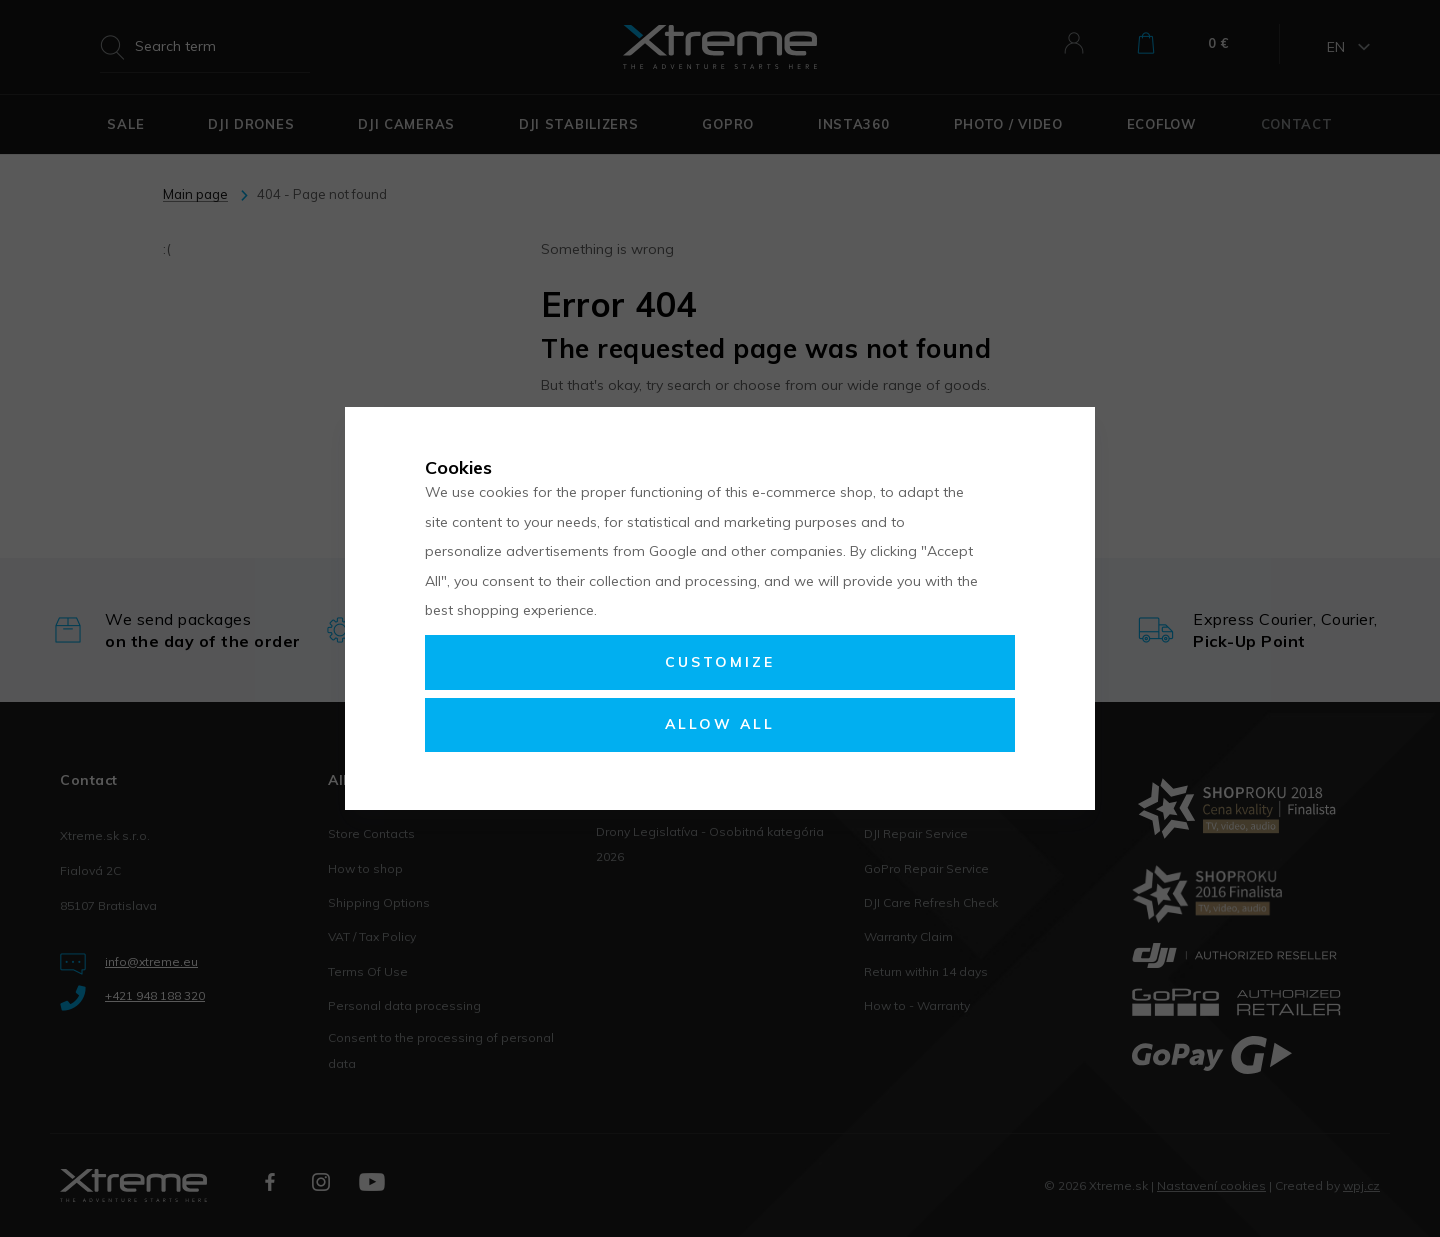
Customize (720, 662)
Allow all (720, 724)
